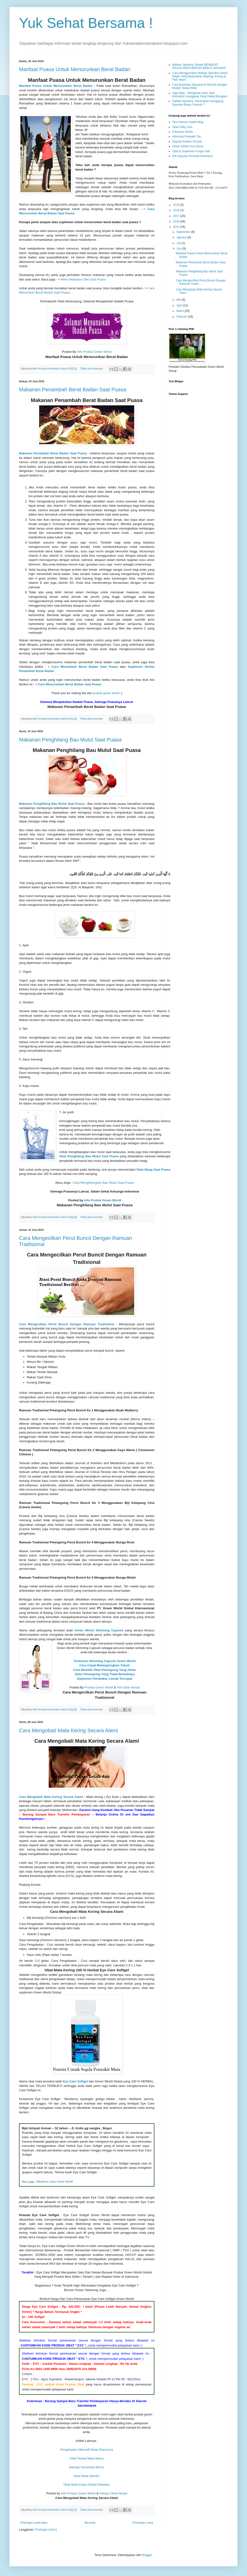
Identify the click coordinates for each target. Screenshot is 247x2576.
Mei (179, 299)
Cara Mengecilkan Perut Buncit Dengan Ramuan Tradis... (201, 282)
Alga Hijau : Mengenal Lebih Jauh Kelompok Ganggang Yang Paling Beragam (199, 94)
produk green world (106, 693)
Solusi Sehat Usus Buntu (188, 146)
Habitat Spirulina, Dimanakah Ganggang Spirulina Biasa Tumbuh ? (197, 102)
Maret (180, 311)
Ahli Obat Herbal (128, 1687)
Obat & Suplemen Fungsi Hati (191, 151)
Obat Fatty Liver (182, 127)
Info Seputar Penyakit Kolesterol (192, 156)
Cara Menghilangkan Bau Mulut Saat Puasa (103, 1182)
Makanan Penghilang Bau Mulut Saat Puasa (70, 740)
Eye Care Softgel (75, 2081)
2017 (176, 216)
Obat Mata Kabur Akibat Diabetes (86, 2484)
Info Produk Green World (94, 351)
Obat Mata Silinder (87, 2476)
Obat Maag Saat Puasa (153, 1169)
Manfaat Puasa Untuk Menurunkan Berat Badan (74, 69)
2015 (176, 227)
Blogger (147, 2555)
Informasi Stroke (182, 131)
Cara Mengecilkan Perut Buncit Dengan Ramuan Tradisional (66, 1324)
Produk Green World (99, 1687)
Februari (182, 316)
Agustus (182, 237)
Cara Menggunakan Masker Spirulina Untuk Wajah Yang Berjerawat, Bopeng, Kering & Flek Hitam (200, 76)
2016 (176, 221)
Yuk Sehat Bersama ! (86, 23)
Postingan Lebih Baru (34, 2522)
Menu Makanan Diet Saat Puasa (83, 279)
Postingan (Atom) (46, 2529)
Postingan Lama (143, 2522)
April (179, 305)
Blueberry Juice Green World (55, 2181)
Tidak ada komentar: (92, 368)
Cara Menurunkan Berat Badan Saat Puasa (69, 684)
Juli (178, 243)
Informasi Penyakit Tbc (186, 136)
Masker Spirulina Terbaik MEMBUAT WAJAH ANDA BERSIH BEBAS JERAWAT (199, 66)
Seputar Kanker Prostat (187, 141)
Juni (179, 248)
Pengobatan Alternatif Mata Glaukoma (86, 2449)
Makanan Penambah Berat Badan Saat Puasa (72, 390)
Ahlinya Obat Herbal (113, 2493)
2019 (176, 204)
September (183, 232)
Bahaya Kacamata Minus (86, 2467)
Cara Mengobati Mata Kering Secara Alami (68, 1730)
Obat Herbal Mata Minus (87, 2458)
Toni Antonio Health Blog (187, 122)
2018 (176, 210)
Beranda (90, 2522)
